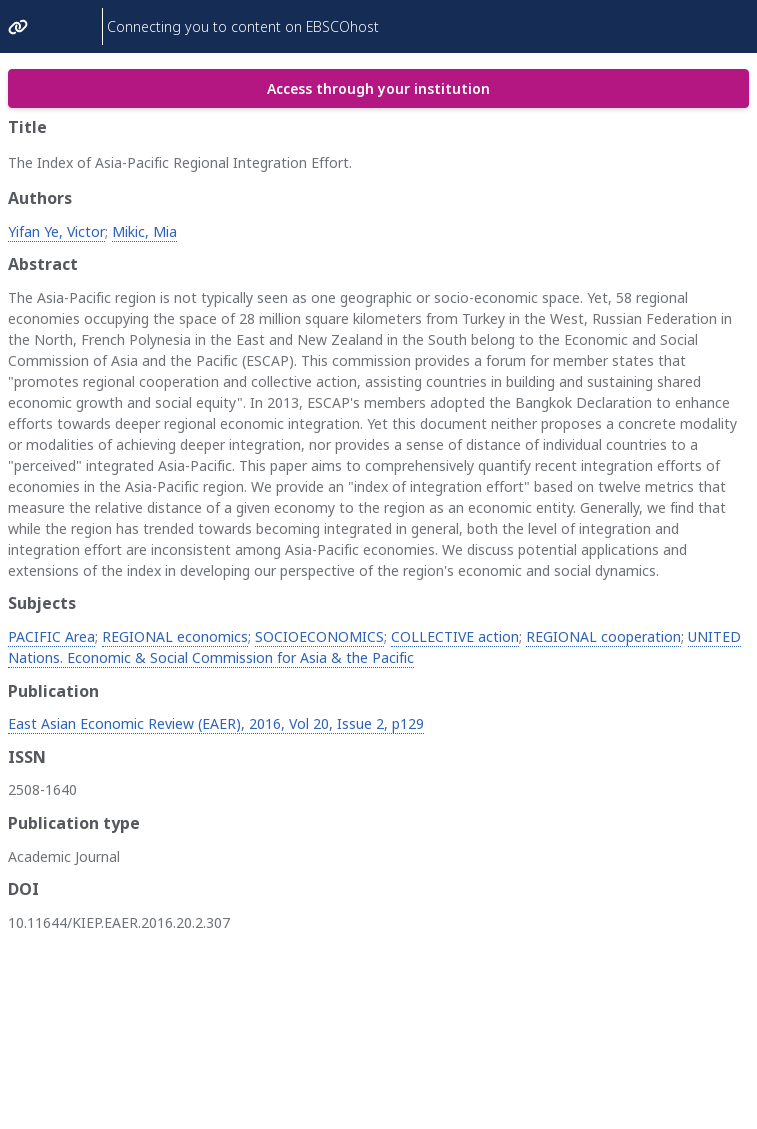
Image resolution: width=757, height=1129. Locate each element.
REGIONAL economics (175, 636)
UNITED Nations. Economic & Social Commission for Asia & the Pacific (374, 647)
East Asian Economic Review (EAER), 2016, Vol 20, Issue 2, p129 (216, 723)
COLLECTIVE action (455, 636)
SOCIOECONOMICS (319, 636)
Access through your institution (378, 88)
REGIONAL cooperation (603, 636)
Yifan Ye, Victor (56, 231)
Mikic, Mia (144, 231)
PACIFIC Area (51, 636)
